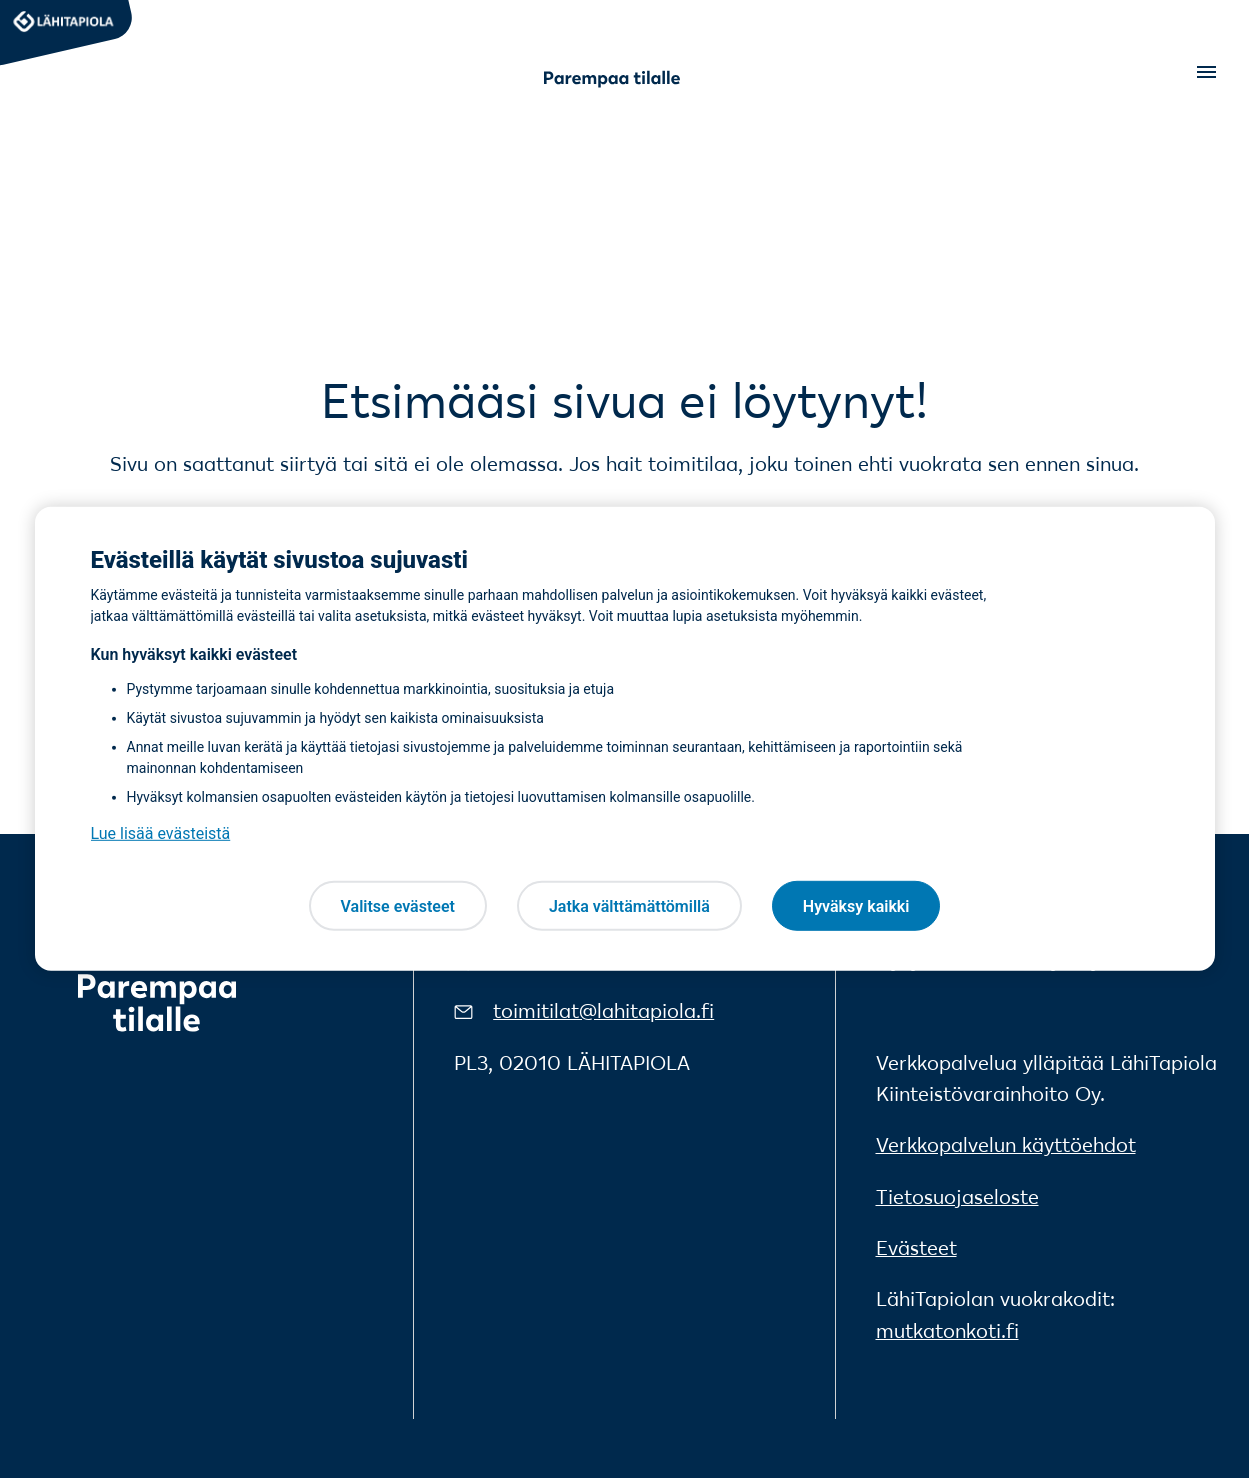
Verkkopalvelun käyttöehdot (1006, 1145)
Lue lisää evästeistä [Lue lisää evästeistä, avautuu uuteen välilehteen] (161, 833)
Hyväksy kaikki (856, 905)
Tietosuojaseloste (957, 1197)
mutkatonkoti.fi (947, 1331)
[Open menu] (1205, 72)
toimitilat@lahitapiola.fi (603, 1011)
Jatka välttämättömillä (629, 905)
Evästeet (916, 1248)
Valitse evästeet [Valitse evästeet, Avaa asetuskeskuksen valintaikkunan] (398, 905)
